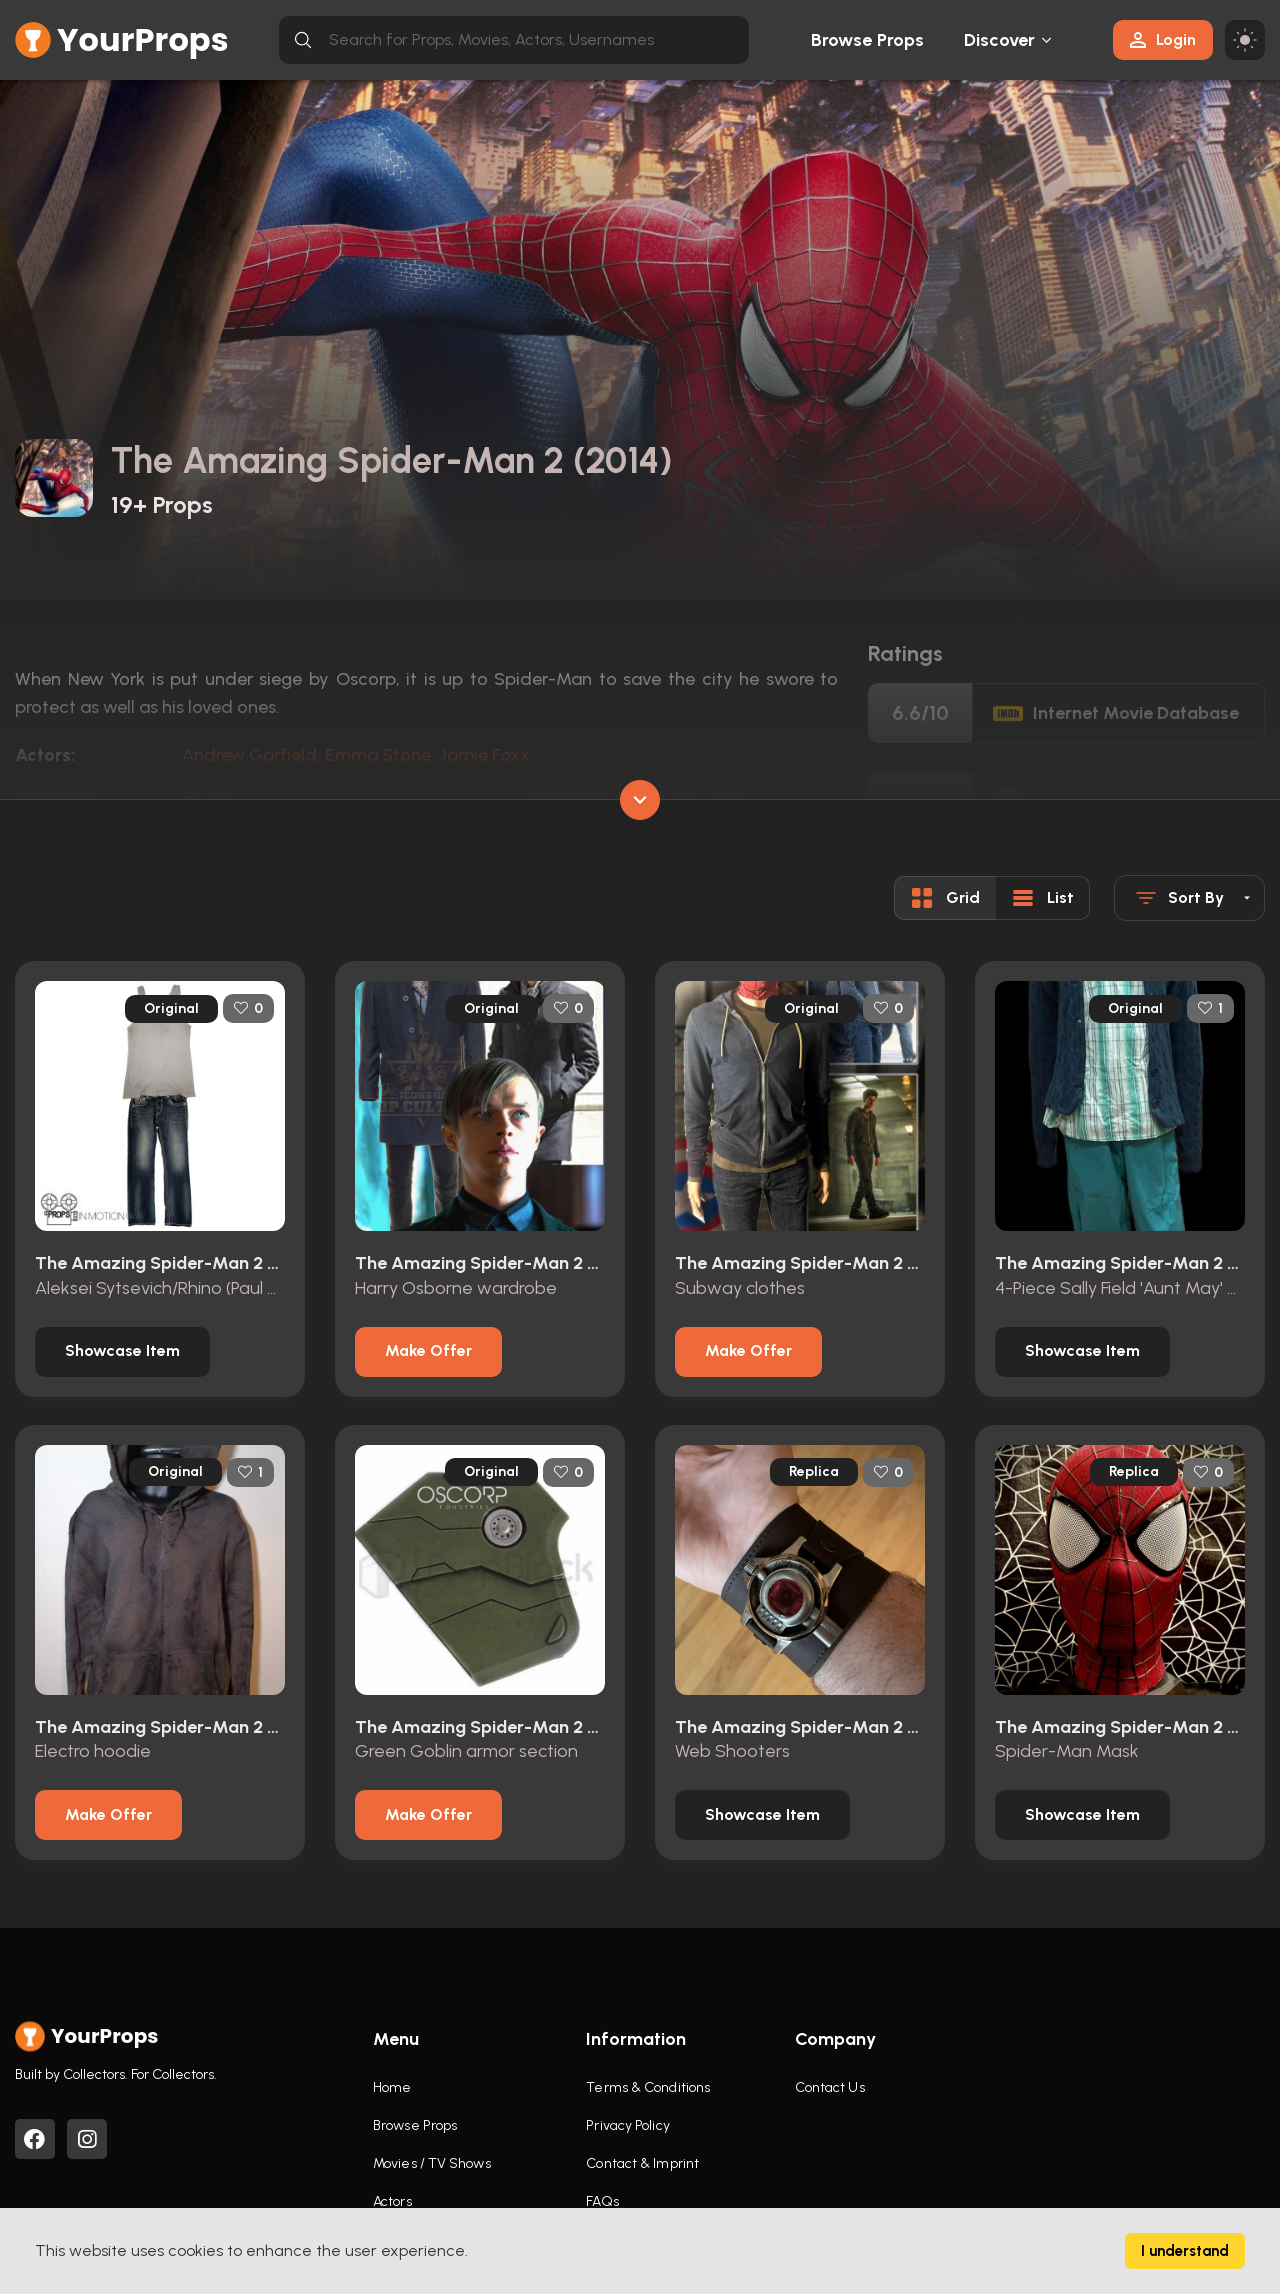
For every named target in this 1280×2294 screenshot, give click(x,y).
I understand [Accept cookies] (1185, 2251)
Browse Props (867, 40)
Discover (1000, 40)
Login (1163, 39)
